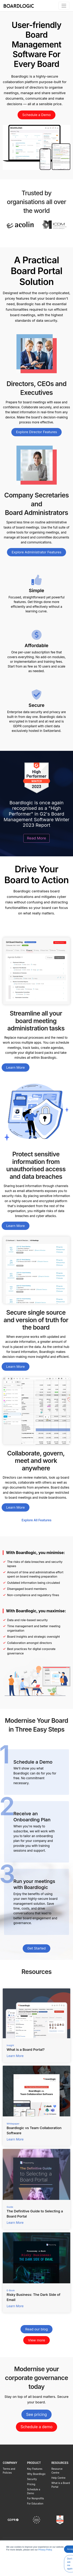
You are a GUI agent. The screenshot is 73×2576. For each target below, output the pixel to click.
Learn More (15, 1067)
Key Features (34, 2468)
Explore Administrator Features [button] (36, 552)
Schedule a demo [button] (36, 2426)
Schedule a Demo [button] (36, 115)
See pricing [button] (36, 2414)
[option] (20, 227)
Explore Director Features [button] (36, 432)
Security (32, 2479)
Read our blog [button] (36, 2329)
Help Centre (58, 2477)
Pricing (31, 2484)
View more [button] (36, 2340)
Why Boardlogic (36, 2473)
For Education (35, 2503)
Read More (36, 838)
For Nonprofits (35, 2498)
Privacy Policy (45, 2549)
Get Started (36, 1948)
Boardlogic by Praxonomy (19, 5)
